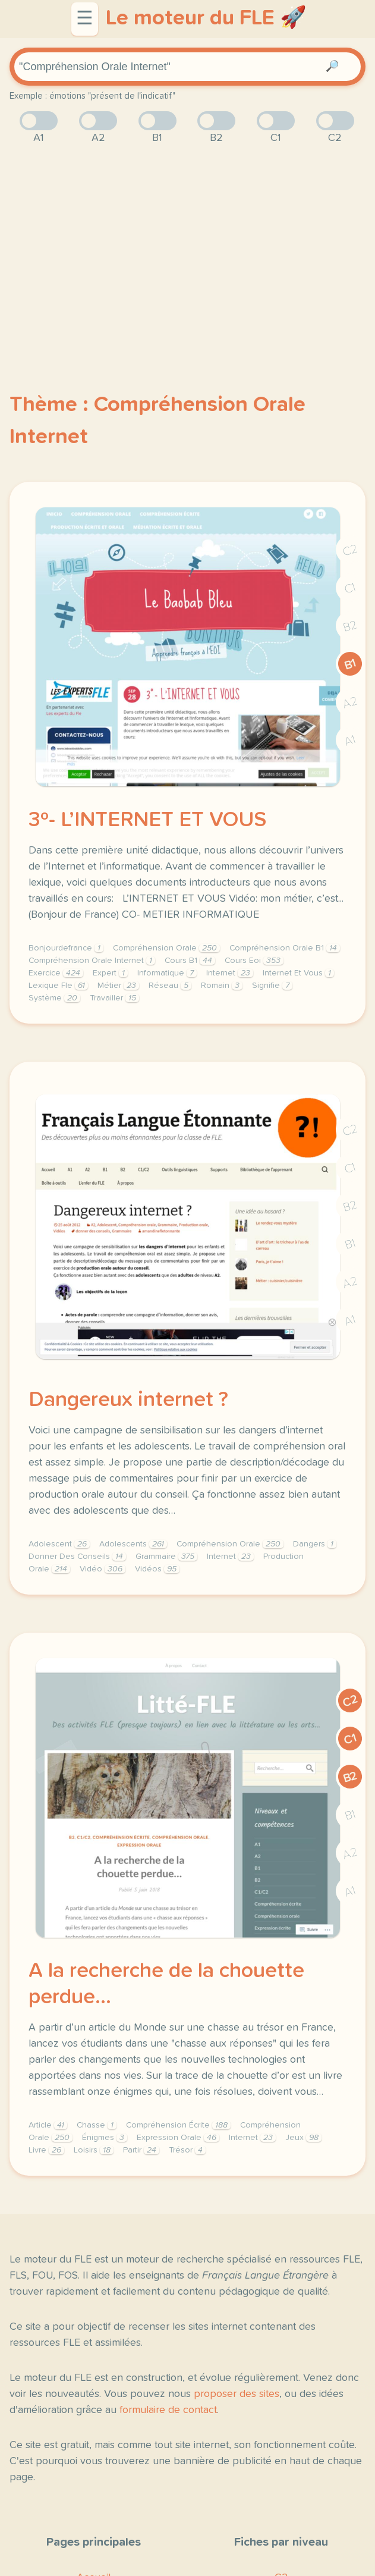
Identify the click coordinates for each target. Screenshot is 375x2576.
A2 (350, 703)
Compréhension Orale (166, 948)
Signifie (272, 985)
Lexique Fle (58, 985)
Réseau (170, 985)
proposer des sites (236, 2394)
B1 (350, 664)
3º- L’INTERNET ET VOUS (147, 820)
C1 (350, 588)
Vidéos (157, 1569)
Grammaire (166, 1556)
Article (48, 2125)
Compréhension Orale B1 (284, 948)
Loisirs (94, 2150)
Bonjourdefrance (66, 948)
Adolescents (133, 1544)
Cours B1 (190, 960)
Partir (141, 2150)
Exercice (56, 973)
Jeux (303, 2137)
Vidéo (102, 1569)
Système (54, 998)
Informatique (167, 973)
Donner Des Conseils (77, 1556)
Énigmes (104, 2137)
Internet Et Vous (298, 973)
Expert (110, 973)
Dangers (314, 1544)
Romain (221, 985)
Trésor (187, 2150)
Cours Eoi (254, 960)
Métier (118, 985)
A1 (350, 740)
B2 (350, 626)
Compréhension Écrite (178, 2125)
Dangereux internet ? (128, 1400)
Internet (229, 973)
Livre (46, 2150)
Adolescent (59, 1544)
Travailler (114, 998)
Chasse (96, 2125)
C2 (350, 550)
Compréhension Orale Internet (92, 960)
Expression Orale (178, 2137)
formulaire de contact (168, 2410)
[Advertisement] (187, 248)
